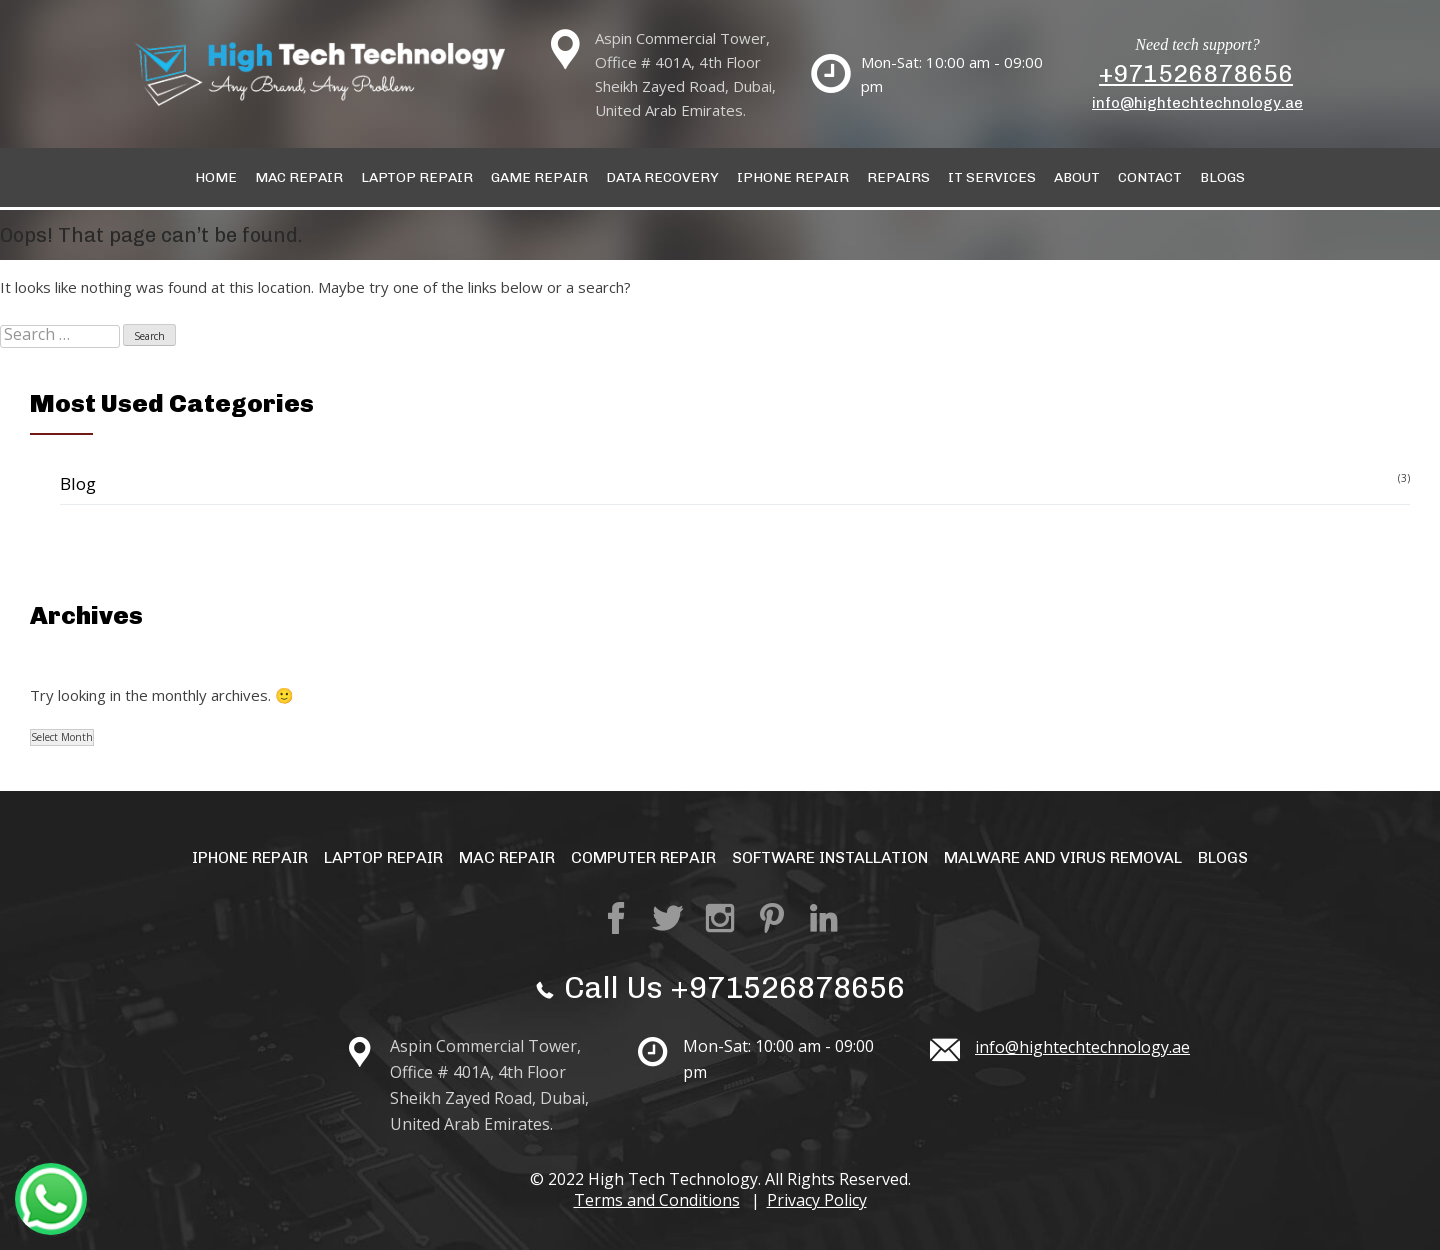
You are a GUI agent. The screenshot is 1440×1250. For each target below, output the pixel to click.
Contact (1150, 177)
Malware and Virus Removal (1063, 857)
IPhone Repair (793, 177)
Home (216, 177)
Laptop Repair (417, 177)
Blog (78, 483)
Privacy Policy (817, 1200)
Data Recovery (662, 177)
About (1077, 177)
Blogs (1222, 177)
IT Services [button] (992, 177)
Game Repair (539, 177)
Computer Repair (643, 857)
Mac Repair (299, 177)
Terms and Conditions (657, 1200)
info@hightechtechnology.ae (1197, 103)
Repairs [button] (898, 177)
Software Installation (830, 857)
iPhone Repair (250, 857)
